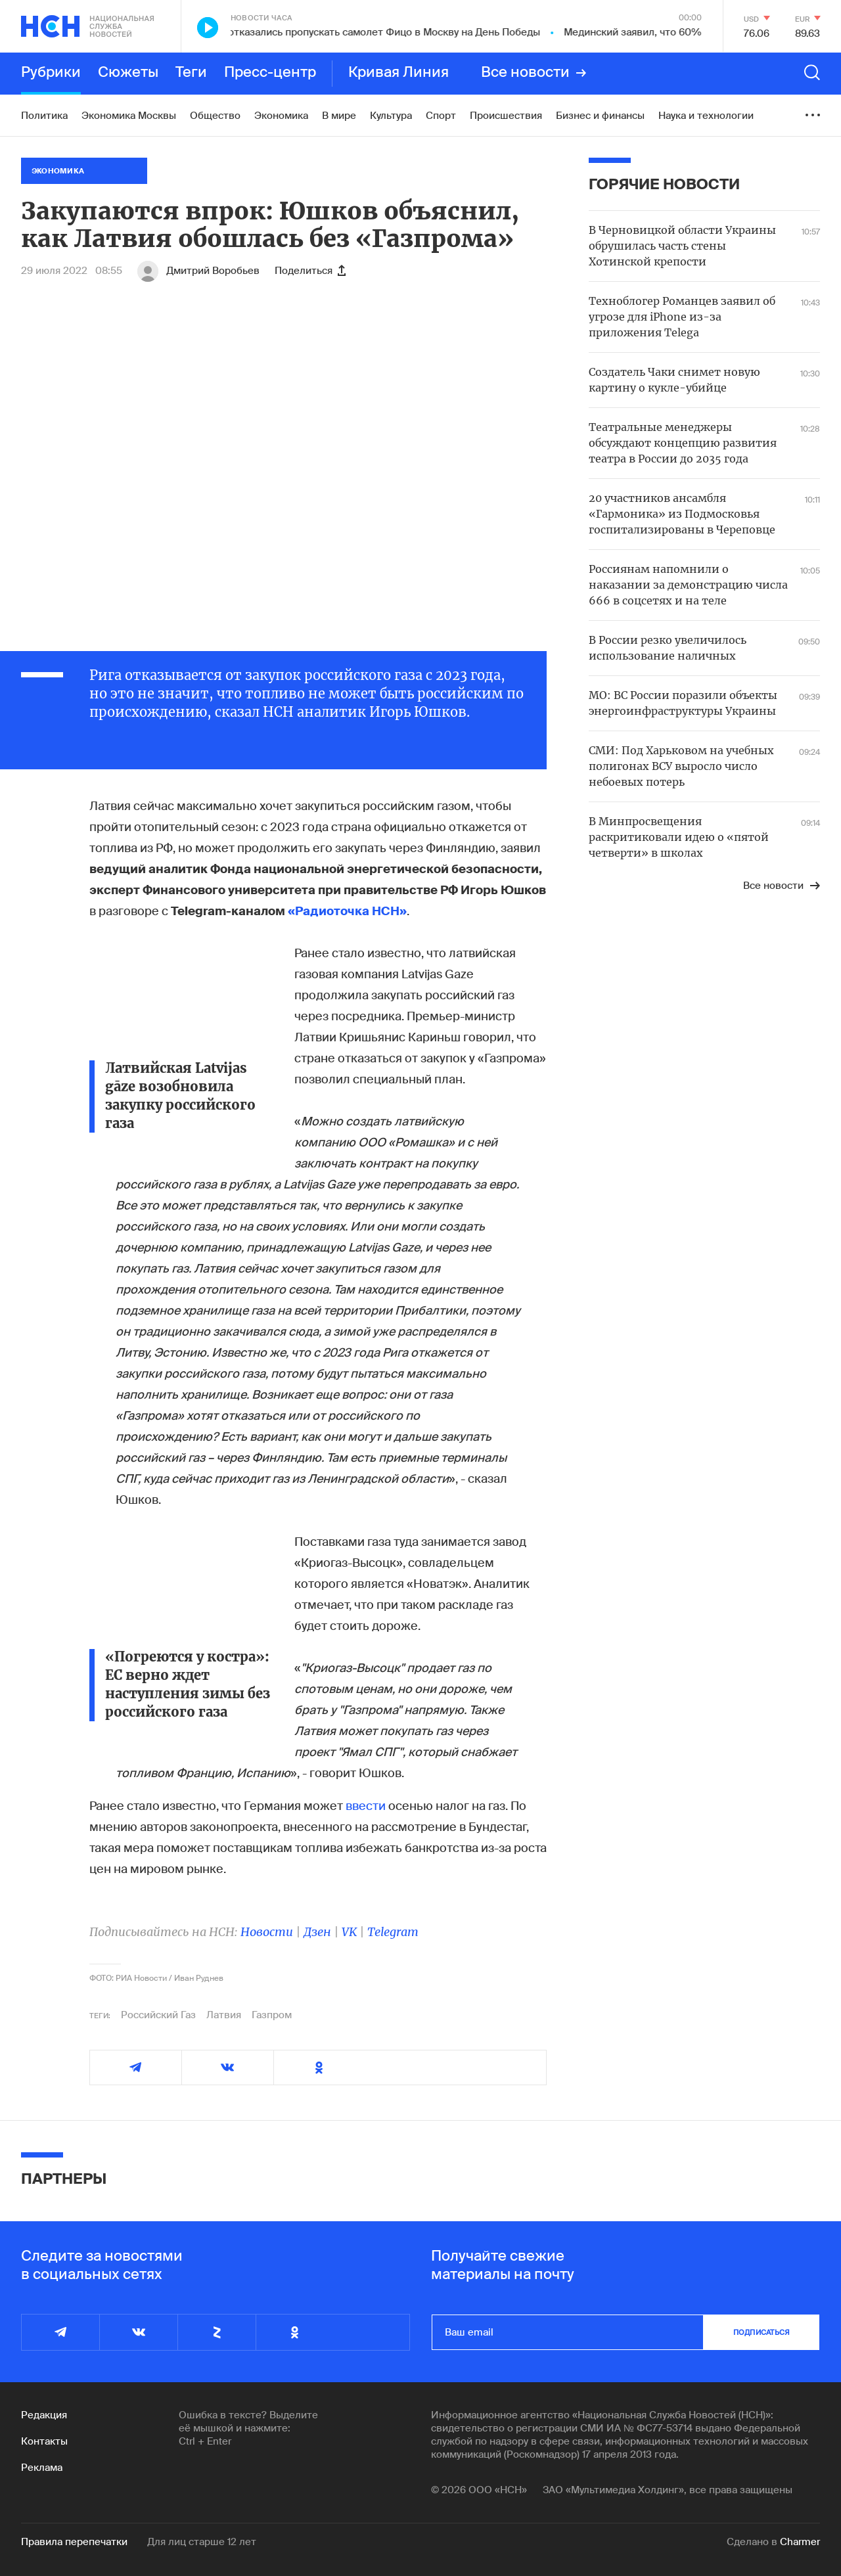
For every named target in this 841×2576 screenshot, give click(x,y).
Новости (266, 1931)
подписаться (761, 2332)
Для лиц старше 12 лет (201, 2541)
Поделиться (310, 270)
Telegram (393, 1931)
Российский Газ (158, 2015)
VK (349, 1931)
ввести (366, 1806)
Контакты (44, 2441)
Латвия (223, 2015)
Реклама (41, 2467)
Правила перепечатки (74, 2541)
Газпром (272, 2015)
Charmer (800, 2541)
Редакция (44, 2415)
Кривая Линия (398, 72)
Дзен (317, 1931)
